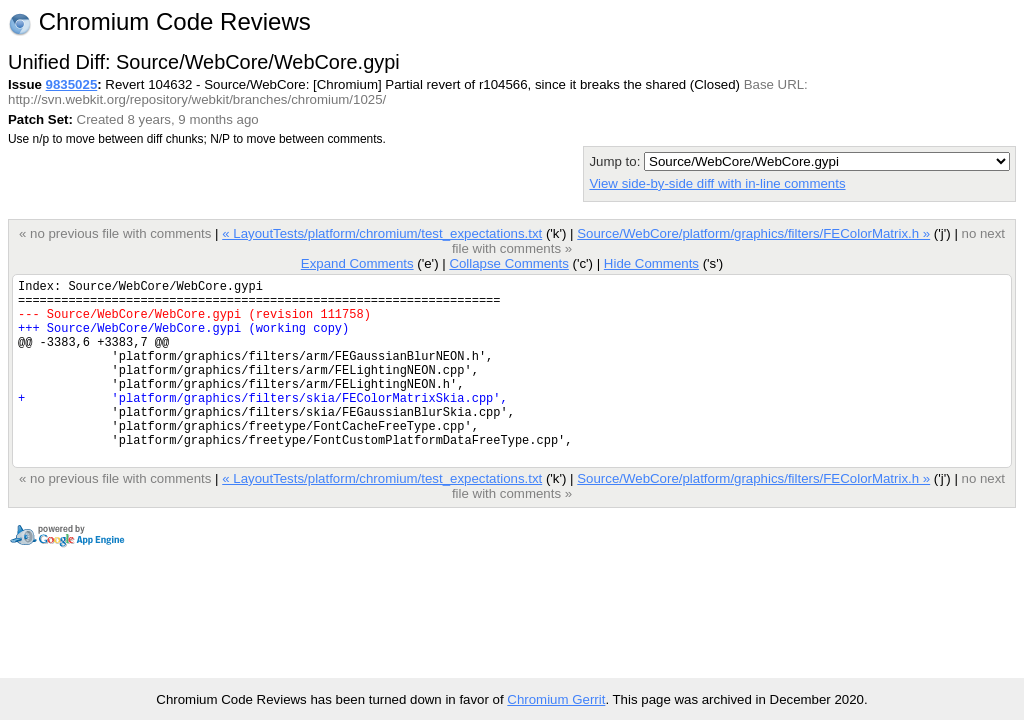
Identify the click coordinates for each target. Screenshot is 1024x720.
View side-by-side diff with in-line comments (717, 183)
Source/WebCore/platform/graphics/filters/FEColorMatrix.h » (753, 233)
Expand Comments (357, 263)
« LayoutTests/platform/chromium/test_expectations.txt (382, 233)
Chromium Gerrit (556, 699)
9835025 (72, 84)
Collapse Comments (508, 263)
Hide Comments (651, 263)
